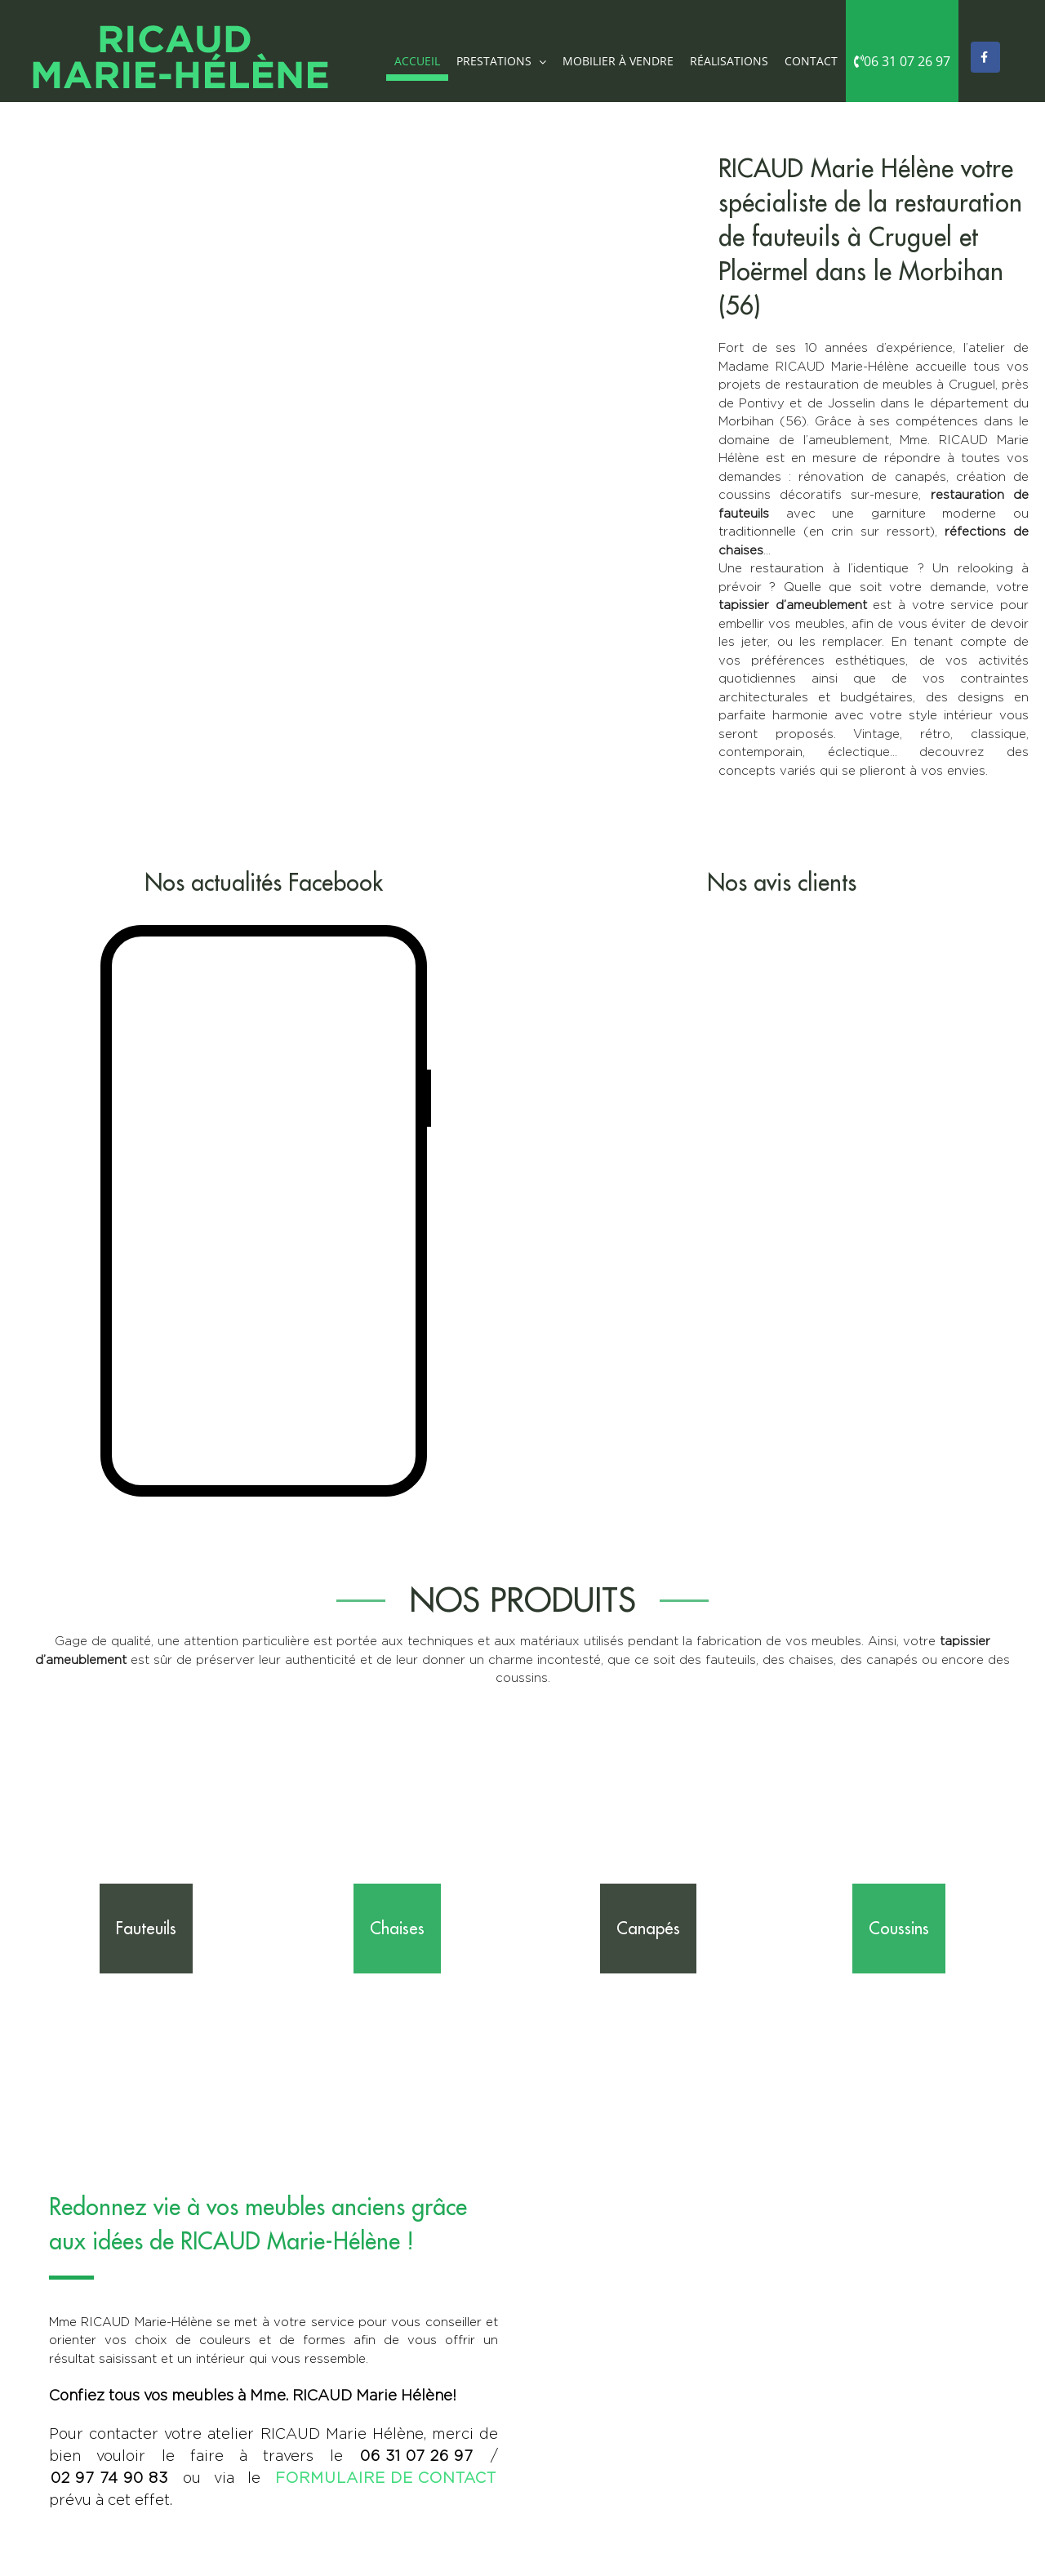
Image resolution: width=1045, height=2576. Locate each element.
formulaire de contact (385, 2477)
